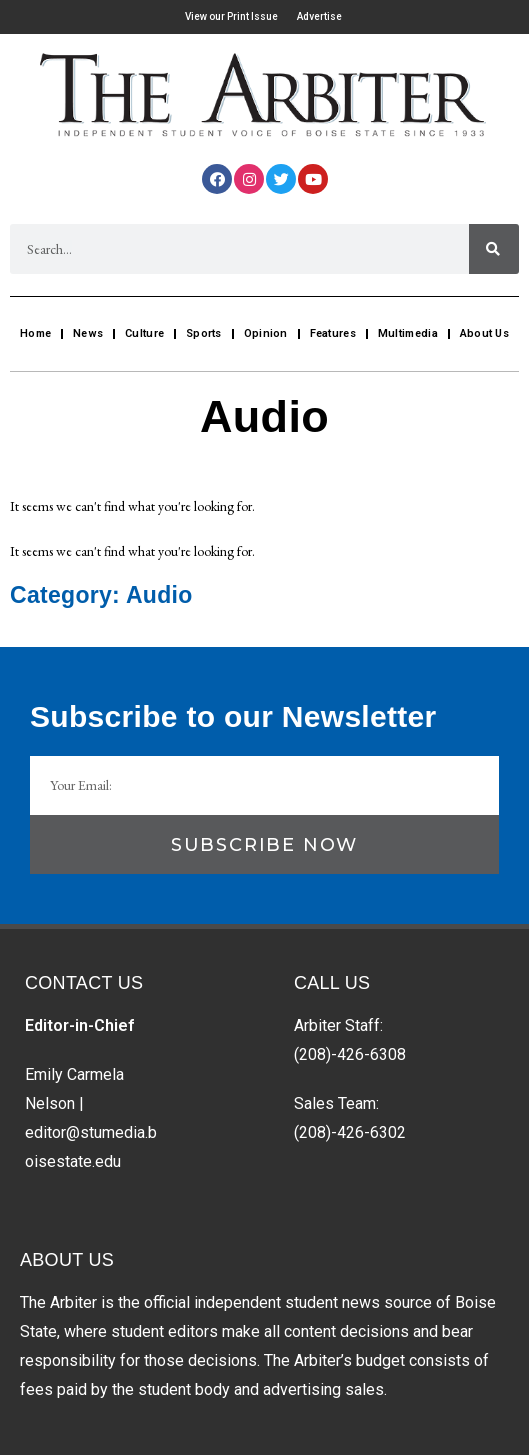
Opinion (266, 333)
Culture (144, 333)
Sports (204, 333)
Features (333, 333)
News (88, 333)
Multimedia (408, 333)
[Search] (494, 249)
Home (35, 333)
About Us (484, 333)
